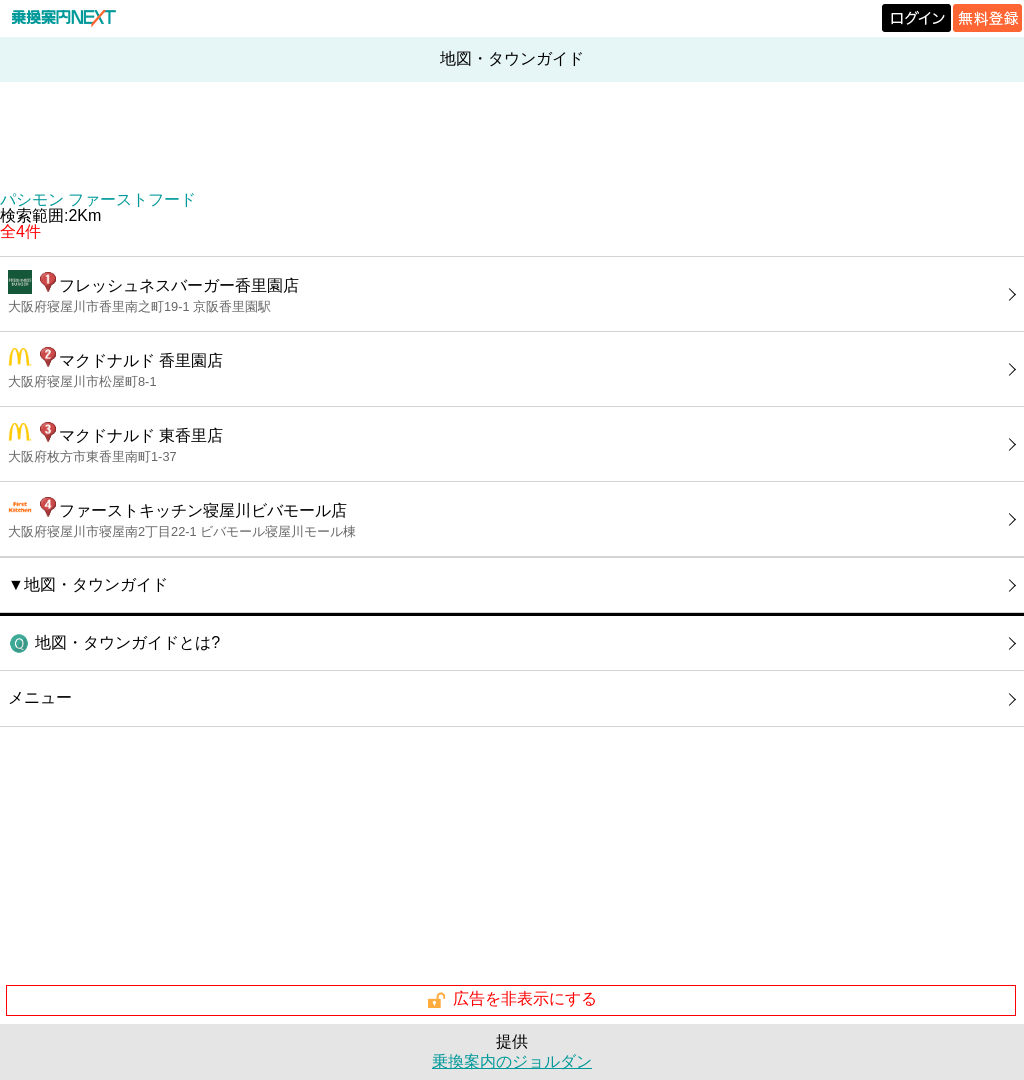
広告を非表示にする (511, 1000)
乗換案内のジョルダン (512, 1061)
